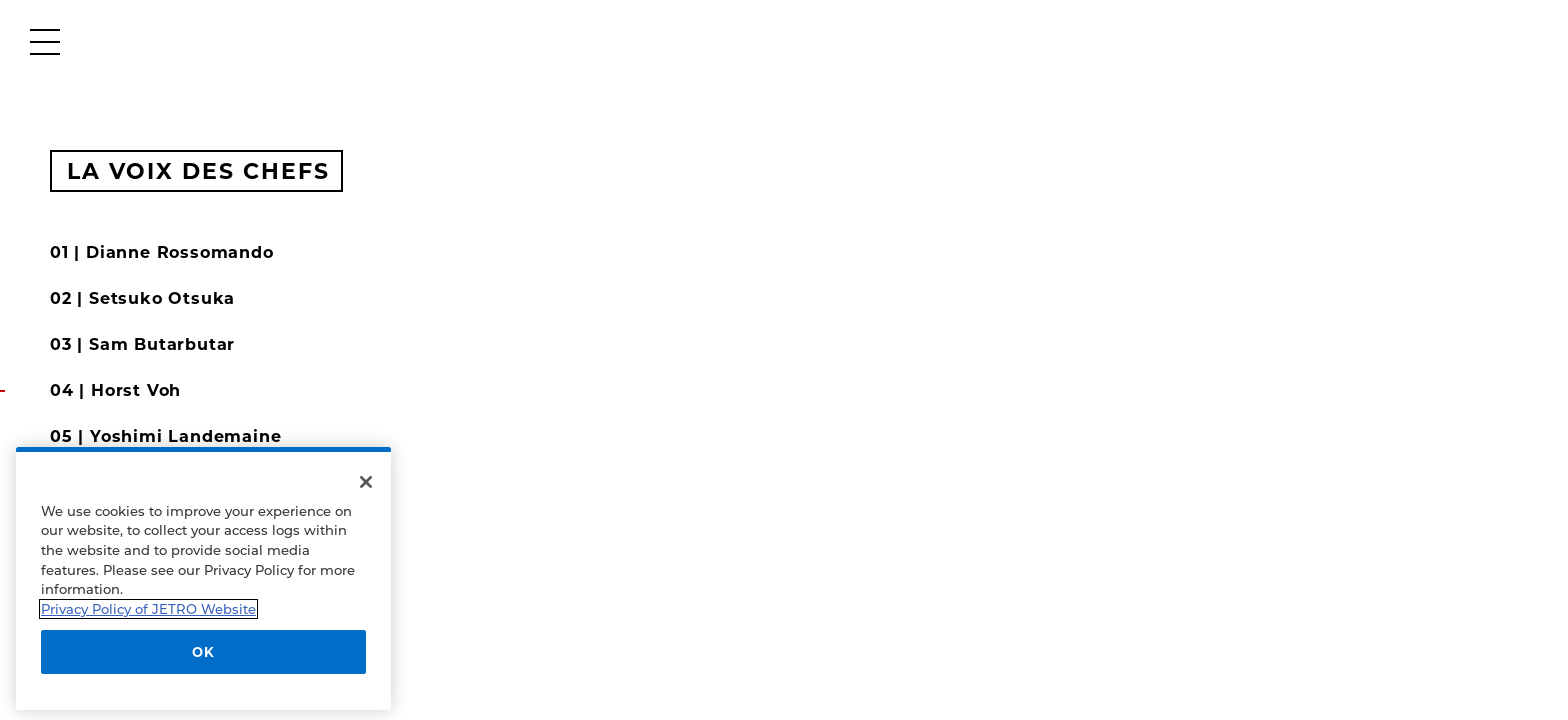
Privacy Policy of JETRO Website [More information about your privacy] (148, 609)
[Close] (366, 482)
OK (203, 652)
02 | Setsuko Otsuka (142, 298)
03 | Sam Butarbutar (142, 344)
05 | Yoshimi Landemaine (165, 436)
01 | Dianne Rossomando (162, 252)
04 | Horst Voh (115, 390)
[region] (203, 579)
